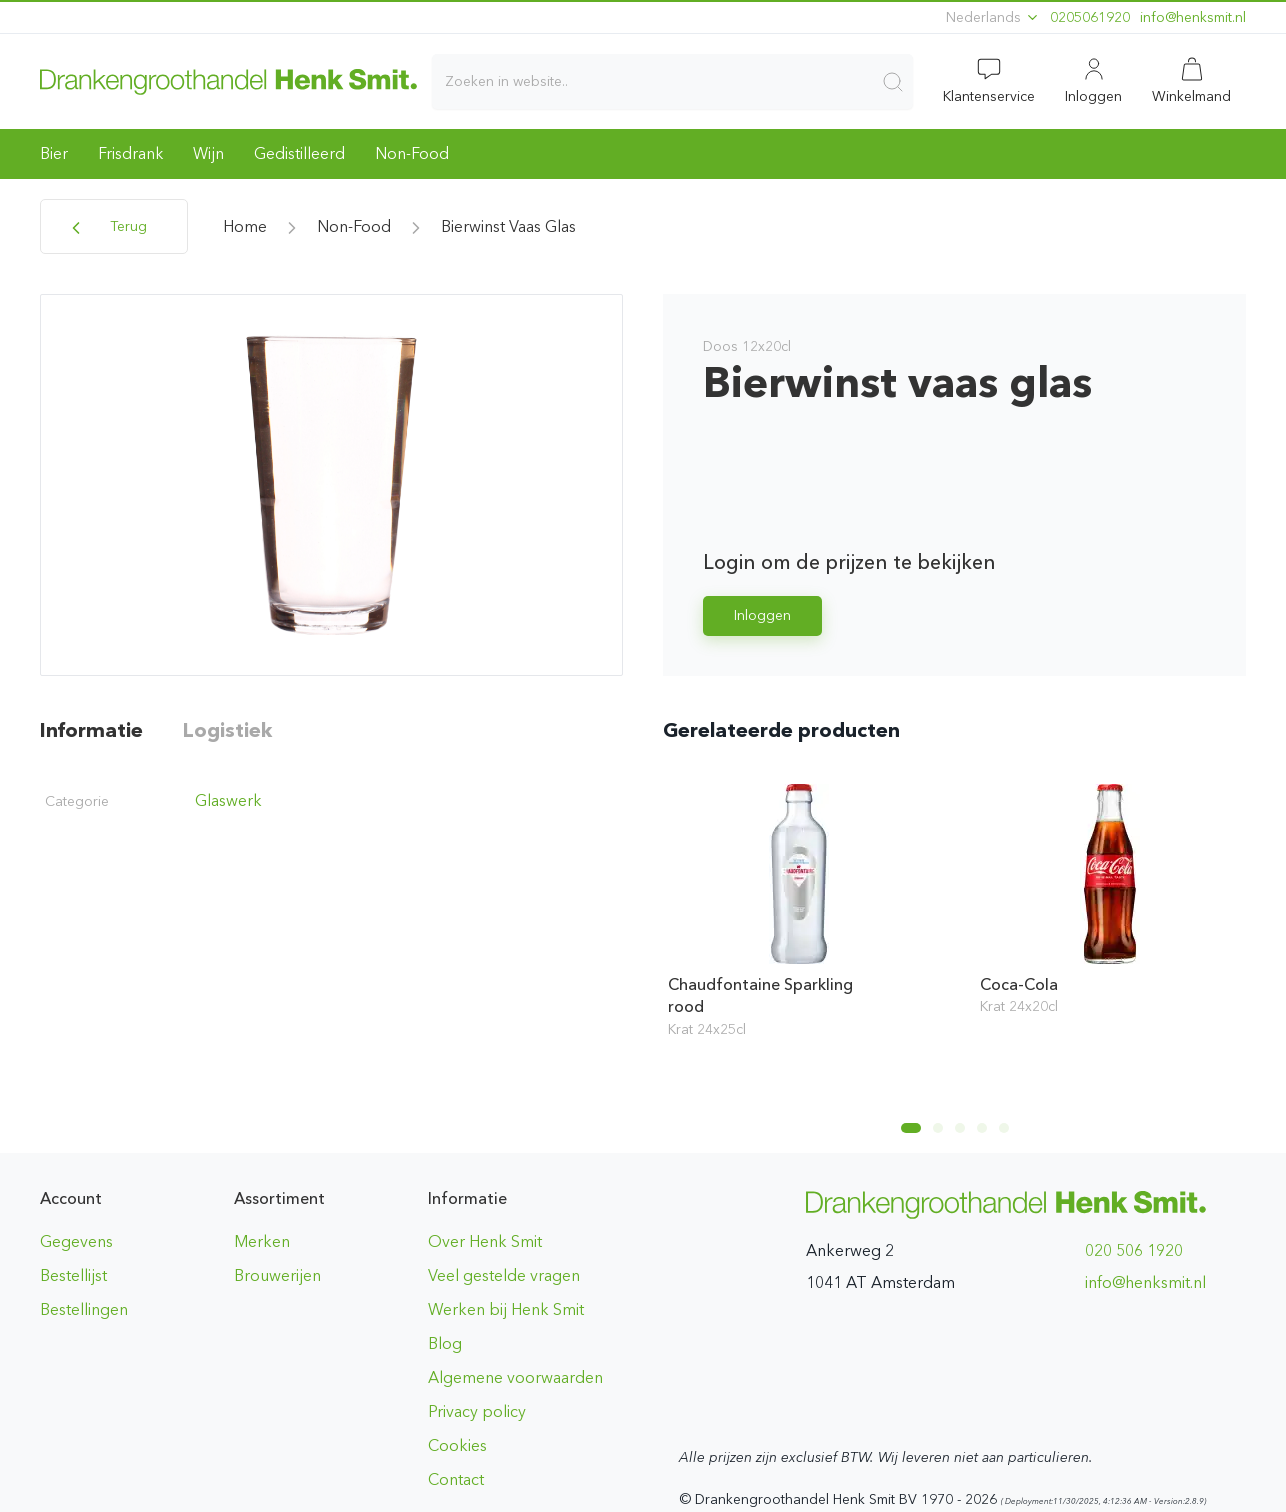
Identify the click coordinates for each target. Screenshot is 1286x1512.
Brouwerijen (277, 1275)
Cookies (457, 1445)
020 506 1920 (1134, 1250)
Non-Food (412, 153)
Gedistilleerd (299, 153)
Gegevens (76, 1241)
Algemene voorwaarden (515, 1377)
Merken (262, 1241)
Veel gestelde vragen (504, 1275)
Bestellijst (73, 1275)
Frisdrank (130, 153)
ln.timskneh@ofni (1193, 17)
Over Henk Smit (485, 1241)
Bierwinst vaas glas (508, 226)
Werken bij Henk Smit (506, 1309)
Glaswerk (228, 800)
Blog (445, 1343)
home (245, 226)
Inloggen (762, 615)
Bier (54, 153)
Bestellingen (84, 1309)
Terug (106, 228)
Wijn (208, 153)
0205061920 (1090, 17)
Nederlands (993, 17)
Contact (456, 1479)
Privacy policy (477, 1411)
